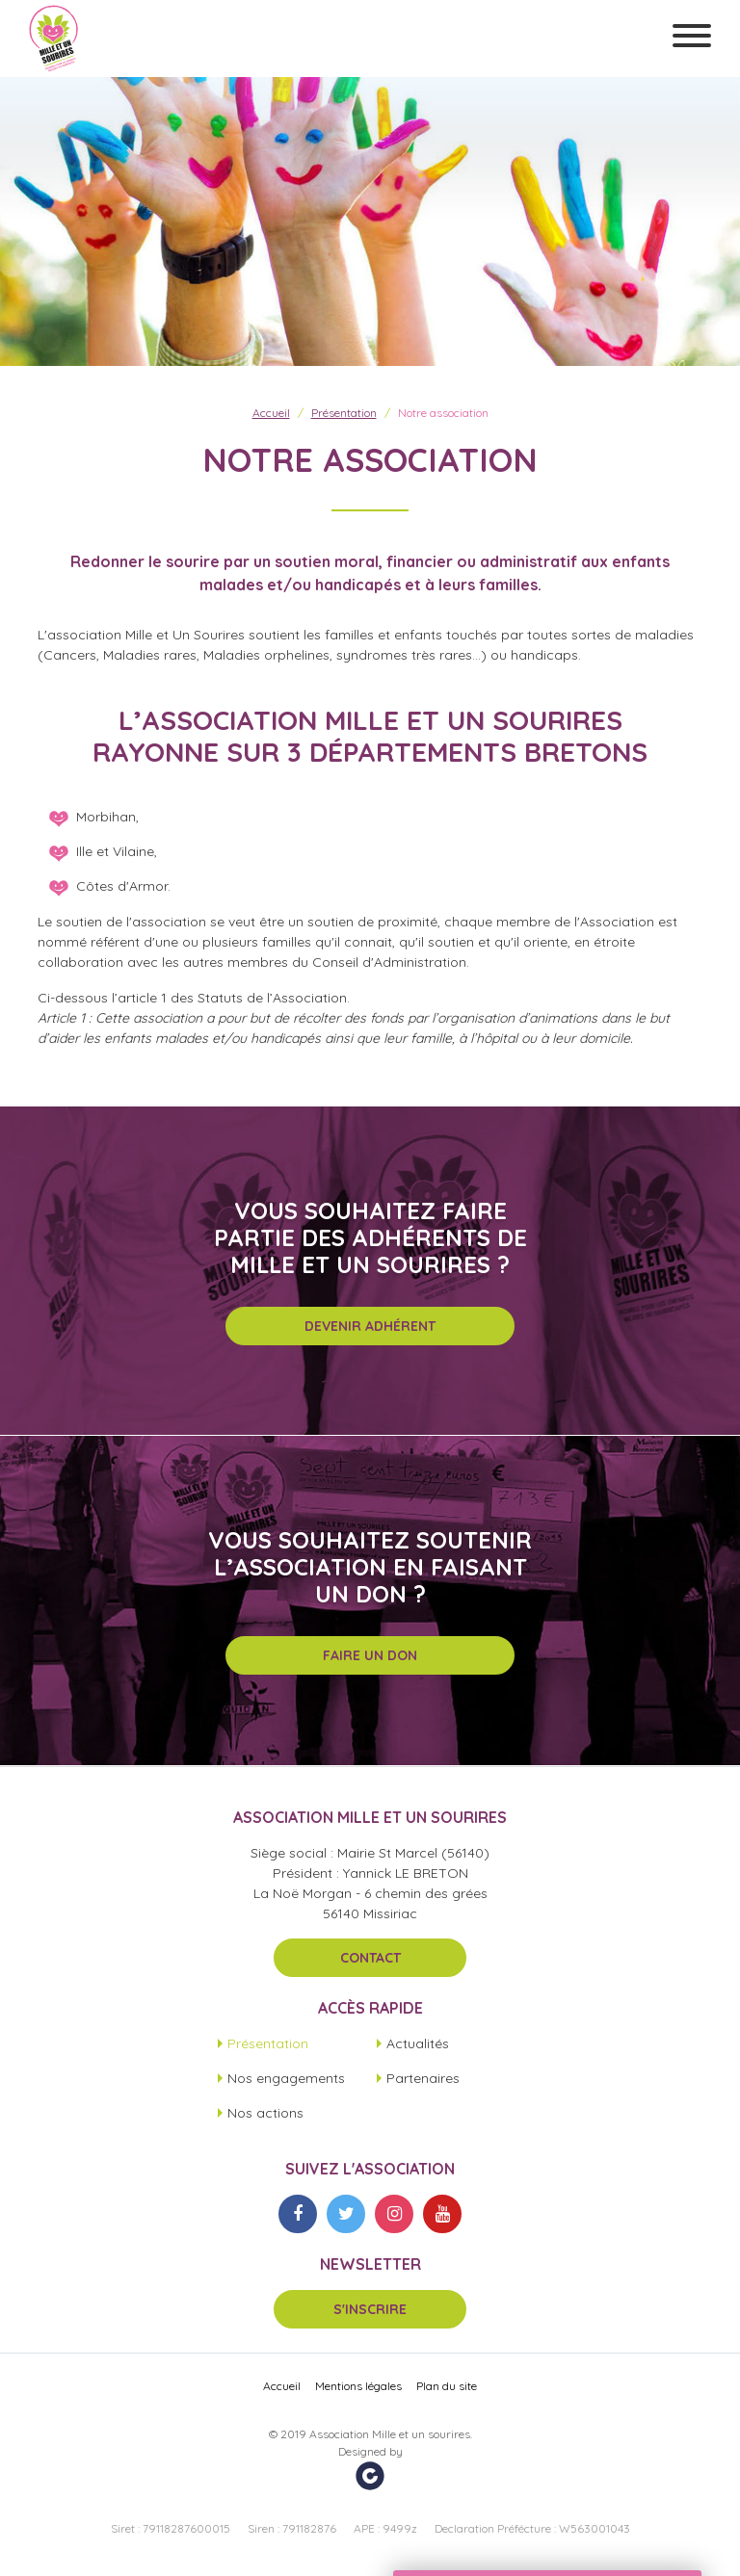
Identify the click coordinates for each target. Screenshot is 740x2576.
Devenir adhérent (370, 1326)
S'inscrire (370, 2309)
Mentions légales (358, 2386)
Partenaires (423, 2078)
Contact (370, 1957)
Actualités (417, 2043)
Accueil (271, 412)
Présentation (344, 412)
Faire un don (370, 1655)
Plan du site (446, 2386)
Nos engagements (286, 2078)
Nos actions (265, 2112)
